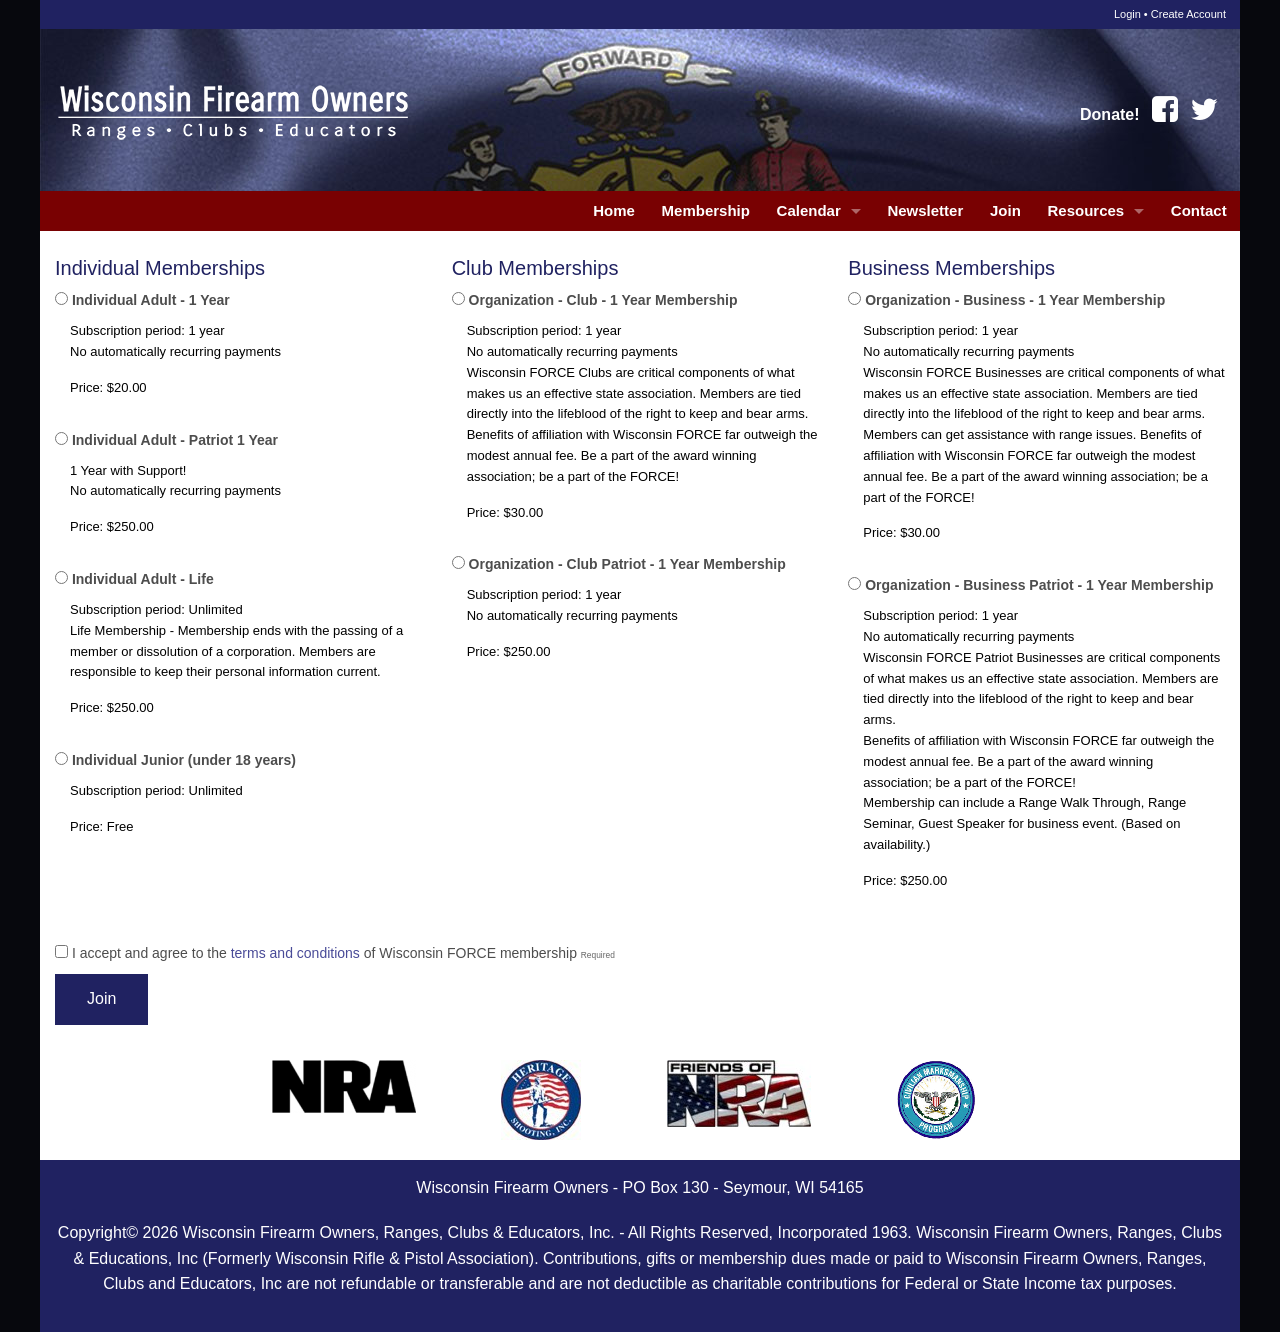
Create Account (1188, 14)
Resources (1085, 210)
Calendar (809, 210)
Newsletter (925, 210)
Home (614, 210)
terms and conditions (295, 953)
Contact (1199, 210)
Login (1127, 14)
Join (1005, 210)
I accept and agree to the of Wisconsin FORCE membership (335, 953)
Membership (706, 210)
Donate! (1110, 114)
